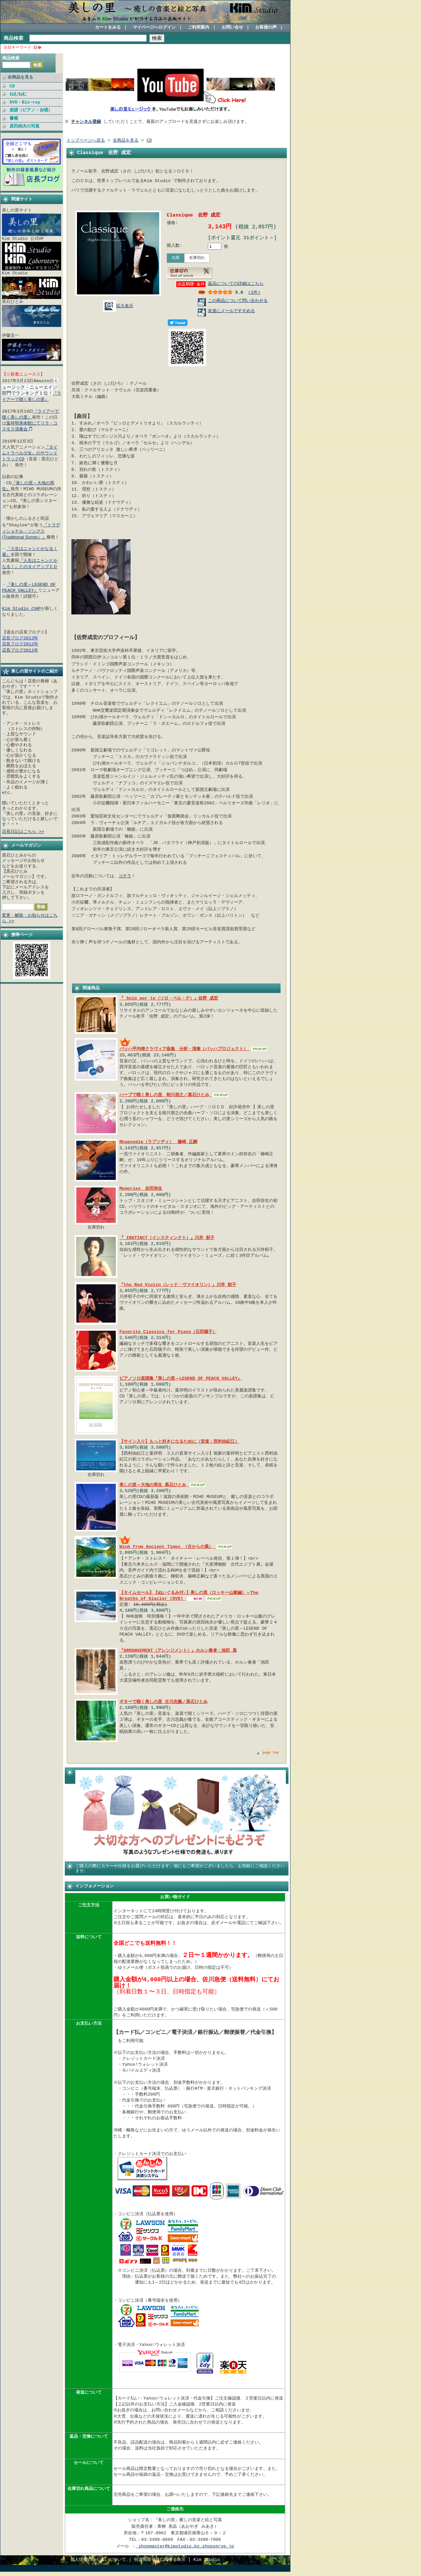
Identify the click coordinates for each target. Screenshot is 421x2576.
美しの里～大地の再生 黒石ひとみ (154, 1486)
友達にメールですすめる (231, 312)
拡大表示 (118, 306)
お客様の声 (266, 28)
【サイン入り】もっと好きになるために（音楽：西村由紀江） (179, 1442)
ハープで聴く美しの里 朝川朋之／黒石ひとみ (165, 1096)
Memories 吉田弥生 (140, 1190)
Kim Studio (206, 2564)
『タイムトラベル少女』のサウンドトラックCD (30, 452)
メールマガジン (26, 844)
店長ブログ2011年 (20, 649)
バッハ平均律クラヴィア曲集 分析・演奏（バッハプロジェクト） (184, 1050)
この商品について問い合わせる (238, 302)
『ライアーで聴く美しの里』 (31, 395)
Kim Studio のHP (21, 607)
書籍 (14, 118)
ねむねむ (18, 94)
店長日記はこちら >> (23, 831)
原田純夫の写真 (24, 126)
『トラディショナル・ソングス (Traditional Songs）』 (31, 529)
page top (270, 1753)
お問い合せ (232, 28)
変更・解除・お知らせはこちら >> (30, 917)
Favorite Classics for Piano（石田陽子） (168, 1333)
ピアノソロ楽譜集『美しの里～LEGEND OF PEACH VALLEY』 (180, 1379)
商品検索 (13, 37)
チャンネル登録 (88, 122)
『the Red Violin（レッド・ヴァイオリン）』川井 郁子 (177, 1286)
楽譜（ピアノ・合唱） (31, 110)
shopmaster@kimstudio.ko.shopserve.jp (185, 2551)
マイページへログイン (154, 28)
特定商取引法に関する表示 (160, 2564)
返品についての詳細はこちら (235, 285)
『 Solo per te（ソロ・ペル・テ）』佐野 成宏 (168, 999)
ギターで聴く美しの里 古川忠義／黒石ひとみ (163, 1703)
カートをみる (108, 28)
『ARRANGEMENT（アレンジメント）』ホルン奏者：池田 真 (178, 1652)
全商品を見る (20, 77)
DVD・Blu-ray (25, 102)
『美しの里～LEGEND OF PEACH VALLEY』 (29, 586)
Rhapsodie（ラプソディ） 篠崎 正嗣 (158, 1143)
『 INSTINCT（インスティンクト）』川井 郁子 (166, 1239)
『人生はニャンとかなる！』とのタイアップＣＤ (30, 562)
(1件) (254, 293)
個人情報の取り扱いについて (98, 2564)
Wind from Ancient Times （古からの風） (167, 1548)
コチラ (124, 877)
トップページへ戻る (85, 141)
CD (12, 86)
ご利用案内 (199, 28)
